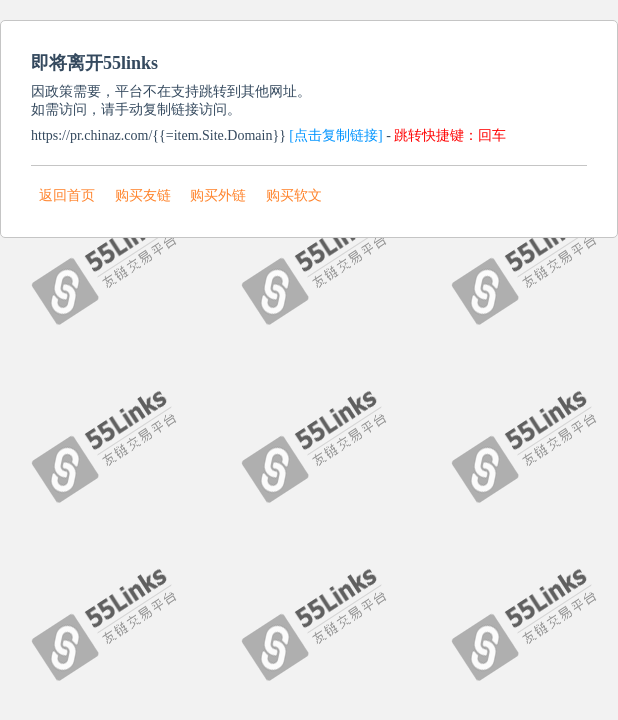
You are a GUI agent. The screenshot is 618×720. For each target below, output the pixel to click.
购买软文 (294, 195)
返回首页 (67, 195)
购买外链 (218, 195)
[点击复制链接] (335, 135)
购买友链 (143, 195)
